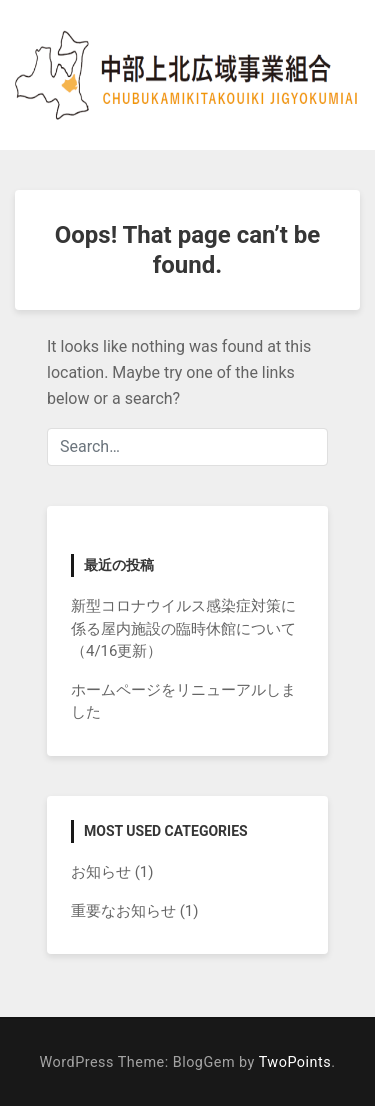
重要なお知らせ (123, 911)
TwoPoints (295, 1062)
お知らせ (101, 872)
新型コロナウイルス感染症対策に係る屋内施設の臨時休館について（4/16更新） (183, 628)
